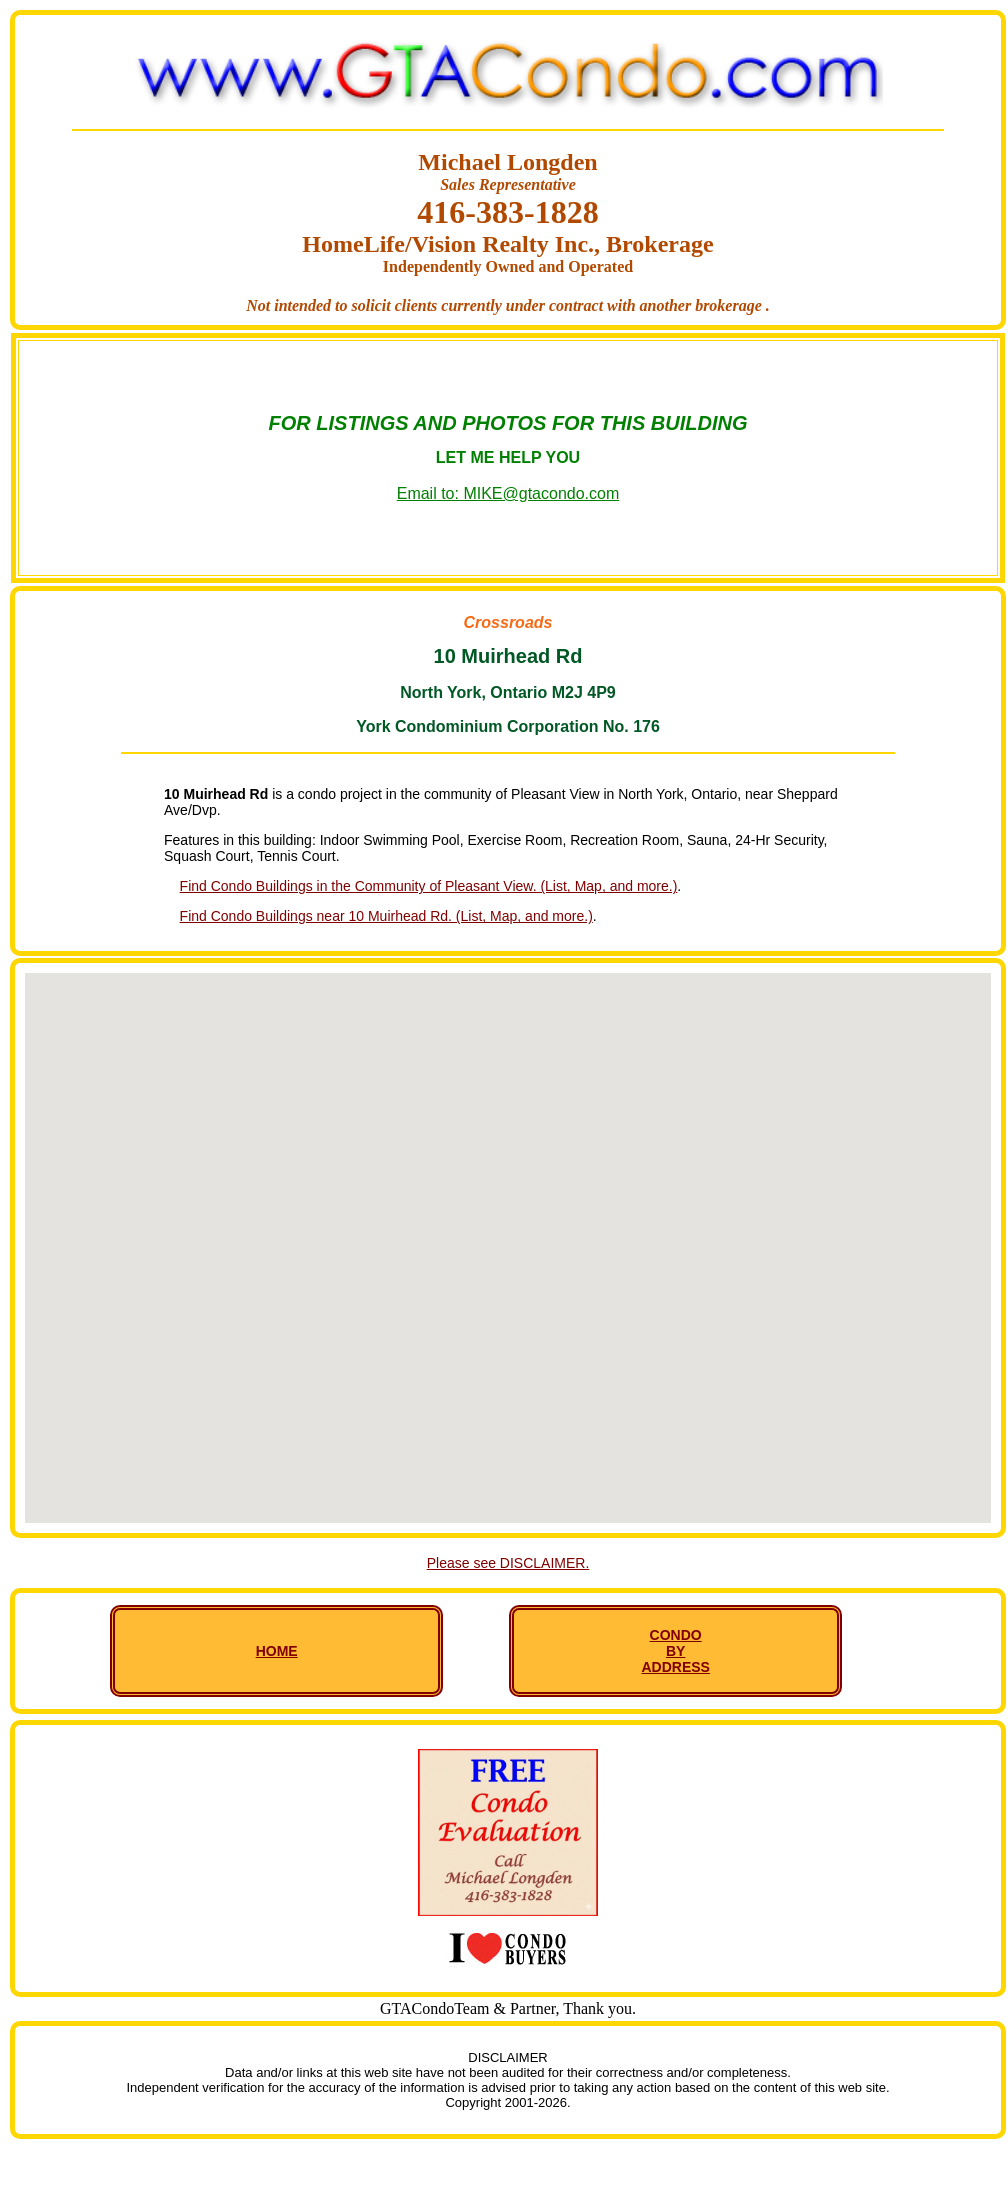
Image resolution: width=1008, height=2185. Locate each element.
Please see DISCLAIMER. (508, 1563)
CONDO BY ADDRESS (675, 1651)
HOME (277, 1651)
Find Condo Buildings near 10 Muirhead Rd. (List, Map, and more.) (386, 916)
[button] (508, 1229)
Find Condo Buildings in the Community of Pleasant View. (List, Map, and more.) (429, 886)
